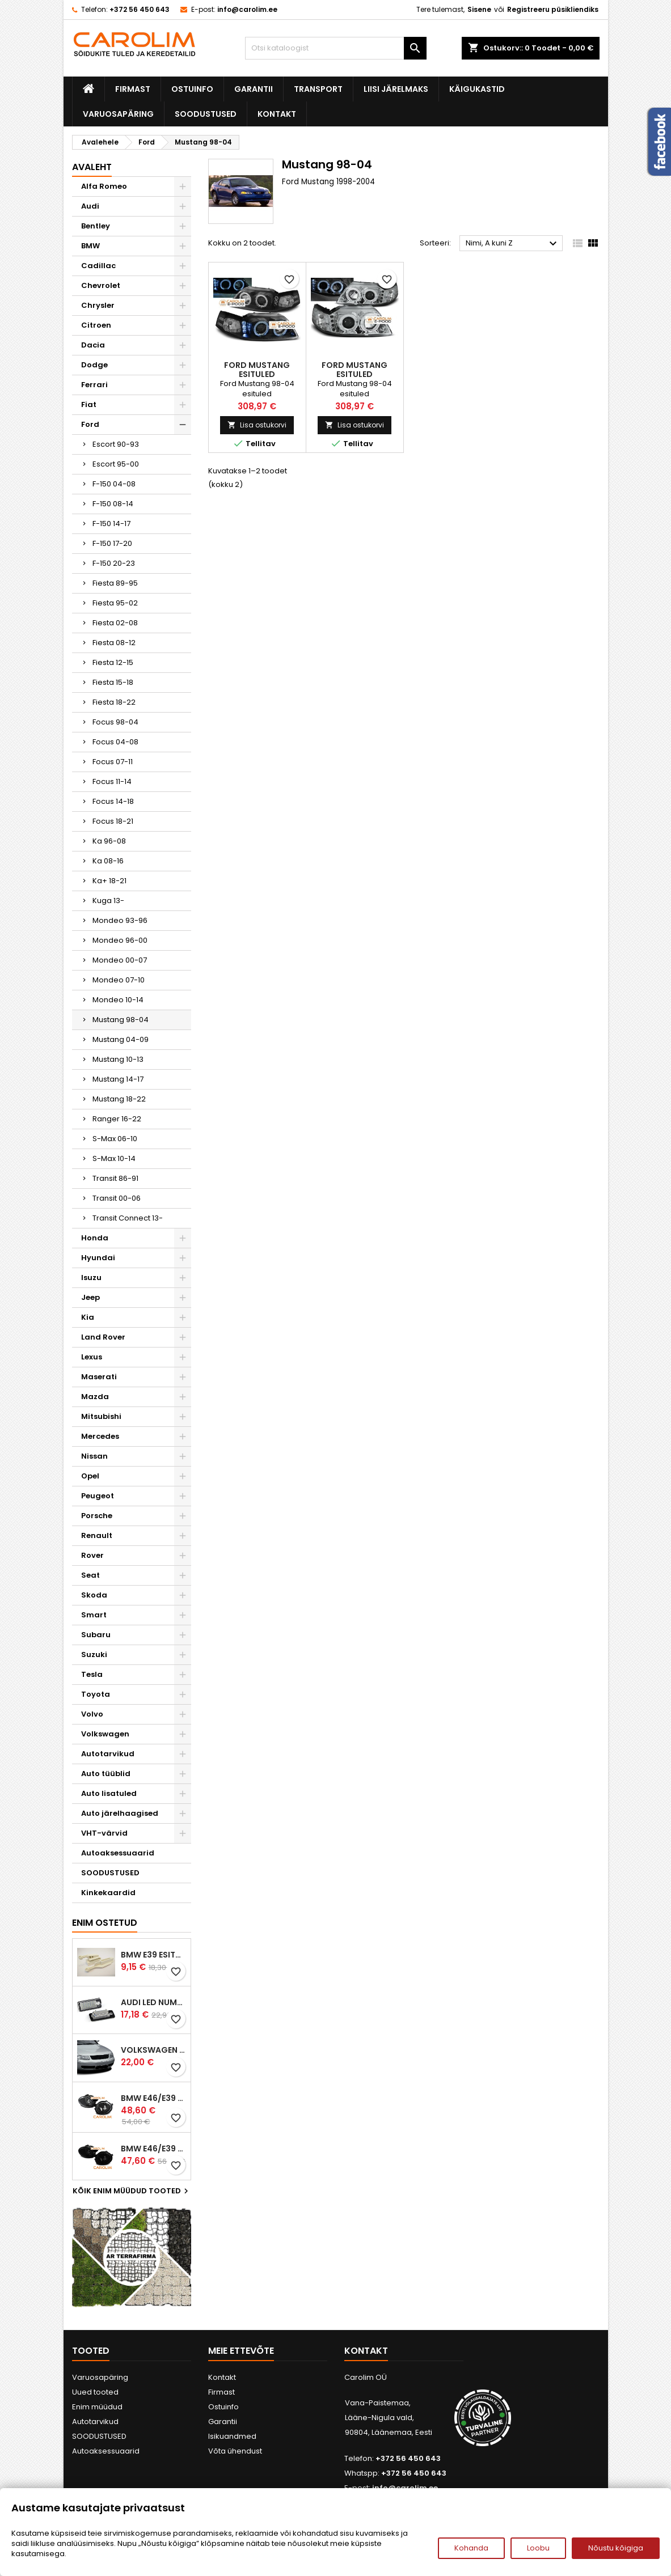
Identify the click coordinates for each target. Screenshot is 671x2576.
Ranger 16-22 (116, 1118)
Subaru (96, 1634)
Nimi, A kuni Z (513, 244)
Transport (318, 89)
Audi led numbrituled (153, 2002)
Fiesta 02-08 (115, 622)
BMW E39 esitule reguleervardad (153, 1954)
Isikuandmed (232, 2436)
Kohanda (471, 2548)
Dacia (93, 345)
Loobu (538, 2548)
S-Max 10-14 (114, 1158)
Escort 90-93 (115, 444)
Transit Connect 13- (127, 1218)
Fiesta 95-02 (115, 603)
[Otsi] (336, 48)
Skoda (94, 1595)
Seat (90, 1575)
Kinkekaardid (108, 1892)
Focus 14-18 (113, 801)
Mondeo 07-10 (118, 980)
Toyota (95, 1694)
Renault (96, 1535)
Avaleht (92, 166)
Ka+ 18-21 (109, 880)
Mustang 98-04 (120, 1019)
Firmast (132, 89)
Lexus (91, 1356)
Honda (94, 1237)
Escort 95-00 (115, 464)
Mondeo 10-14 (118, 999)
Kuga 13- (108, 900)
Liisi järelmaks (396, 89)
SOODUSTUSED (206, 114)
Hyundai (98, 1257)
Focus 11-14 (112, 781)
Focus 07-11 (112, 761)
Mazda (95, 1396)
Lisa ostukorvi (256, 425)
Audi (90, 206)
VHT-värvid (104, 1833)
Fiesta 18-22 (114, 702)
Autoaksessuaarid (117, 1853)
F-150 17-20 (112, 543)
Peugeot (97, 1495)
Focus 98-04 (115, 722)
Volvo (92, 1714)
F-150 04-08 (114, 483)
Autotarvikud (107, 1753)
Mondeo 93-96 (119, 920)
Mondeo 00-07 (119, 960)
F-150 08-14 (112, 503)
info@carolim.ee (247, 9)
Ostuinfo (192, 89)
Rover (92, 1555)
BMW (90, 245)
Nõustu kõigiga (615, 2548)
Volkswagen (105, 1733)
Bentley (95, 226)
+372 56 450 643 (139, 9)
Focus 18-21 (112, 821)
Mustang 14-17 (118, 1079)
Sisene (479, 9)
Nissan (94, 1456)
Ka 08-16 (108, 860)
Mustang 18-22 (119, 1099)
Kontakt (277, 114)
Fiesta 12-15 (112, 662)
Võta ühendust (235, 2451)
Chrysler (98, 305)
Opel (90, 1476)
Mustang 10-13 (118, 1059)
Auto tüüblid (105, 1773)
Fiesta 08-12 (114, 642)
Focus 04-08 (115, 741)
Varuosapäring (118, 114)
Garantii (253, 89)
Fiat (88, 404)
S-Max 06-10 (114, 1138)
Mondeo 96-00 (119, 940)
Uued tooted (95, 2392)
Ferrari (94, 384)
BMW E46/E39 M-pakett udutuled (153, 2098)
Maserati (99, 1376)
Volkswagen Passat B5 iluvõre (153, 2049)
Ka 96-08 (109, 841)
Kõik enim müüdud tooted (132, 2191)
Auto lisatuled (109, 1793)
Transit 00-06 (116, 1198)
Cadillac (98, 265)
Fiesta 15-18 (112, 682)
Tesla (92, 1674)
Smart (94, 1614)
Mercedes (100, 1436)
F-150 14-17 (111, 523)
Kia (87, 1317)
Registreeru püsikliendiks (552, 9)
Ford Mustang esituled (257, 369)
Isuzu (91, 1277)
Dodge (94, 364)
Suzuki (94, 1654)
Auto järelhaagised (119, 1813)
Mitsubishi (101, 1416)
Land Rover (103, 1337)
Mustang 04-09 (120, 1039)
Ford (90, 424)
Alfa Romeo (104, 186)
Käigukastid (477, 89)
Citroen (96, 325)
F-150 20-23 (113, 563)
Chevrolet (100, 285)
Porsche (96, 1515)
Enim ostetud (104, 1922)
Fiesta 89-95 (115, 583)
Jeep (90, 1297)
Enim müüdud (97, 2406)
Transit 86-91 (115, 1178)
